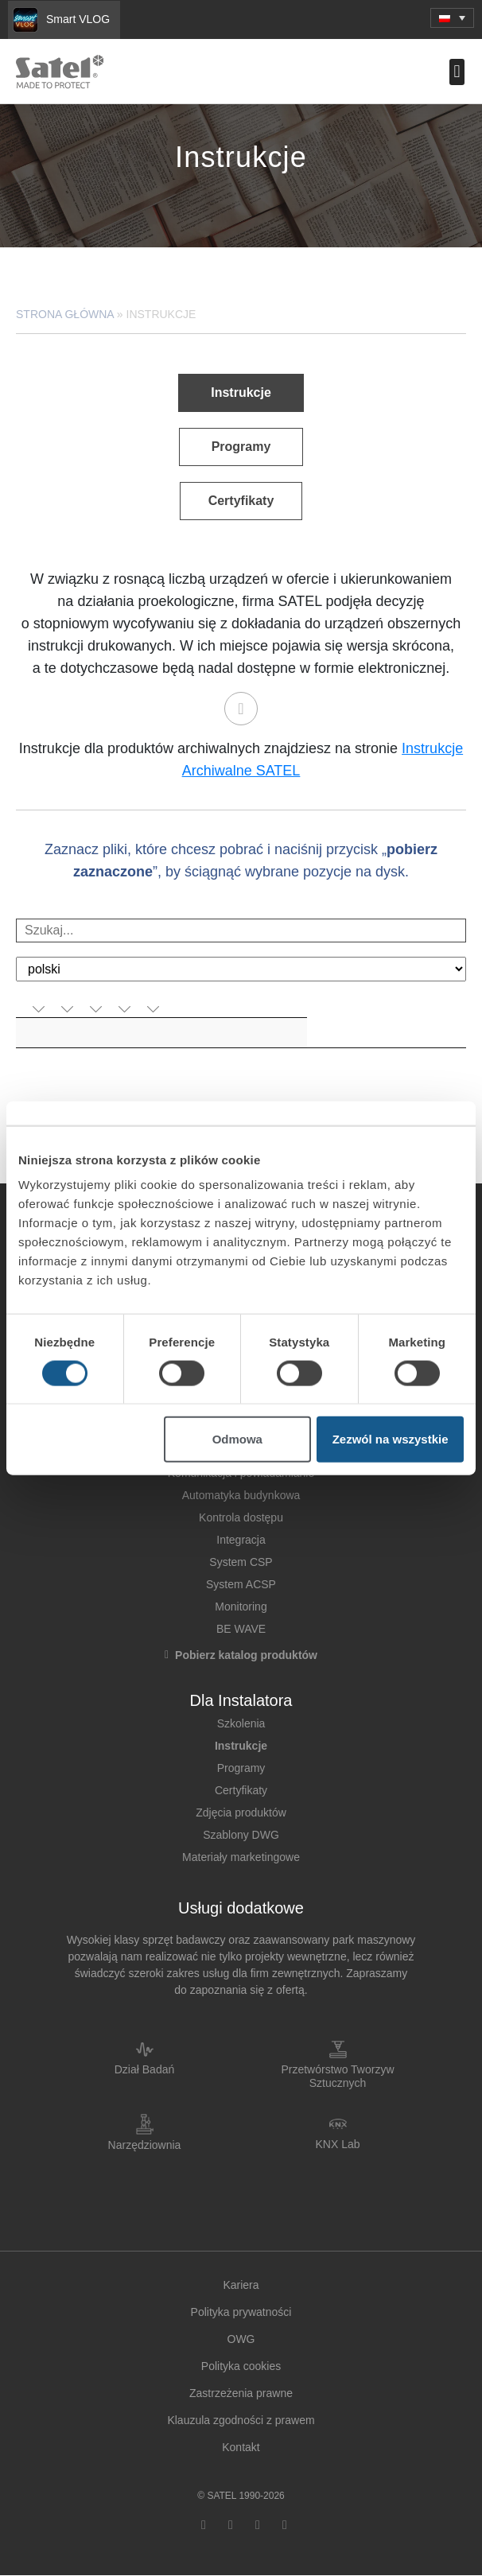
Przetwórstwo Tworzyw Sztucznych (337, 2076)
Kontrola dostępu (241, 1517)
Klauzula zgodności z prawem (240, 2420)
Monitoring (240, 1606)
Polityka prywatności (241, 2312)
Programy (241, 1768)
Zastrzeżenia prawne (241, 2393)
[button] (452, 18)
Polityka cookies (241, 2366)
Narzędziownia (144, 2145)
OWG (241, 2339)
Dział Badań (145, 2069)
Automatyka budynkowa (241, 1495)
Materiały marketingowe (241, 1857)
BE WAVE (241, 1628)
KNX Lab (337, 2144)
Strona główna (65, 314)
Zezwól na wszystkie (390, 1439)
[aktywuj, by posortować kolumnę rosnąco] (42, 1009)
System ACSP (241, 1584)
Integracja (240, 1539)
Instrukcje (241, 1745)
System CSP (240, 1562)
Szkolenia (241, 1723)
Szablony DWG (241, 1834)
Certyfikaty (241, 1790)
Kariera (240, 2285)
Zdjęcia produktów (241, 1812)
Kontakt (240, 2447)
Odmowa (237, 1439)
